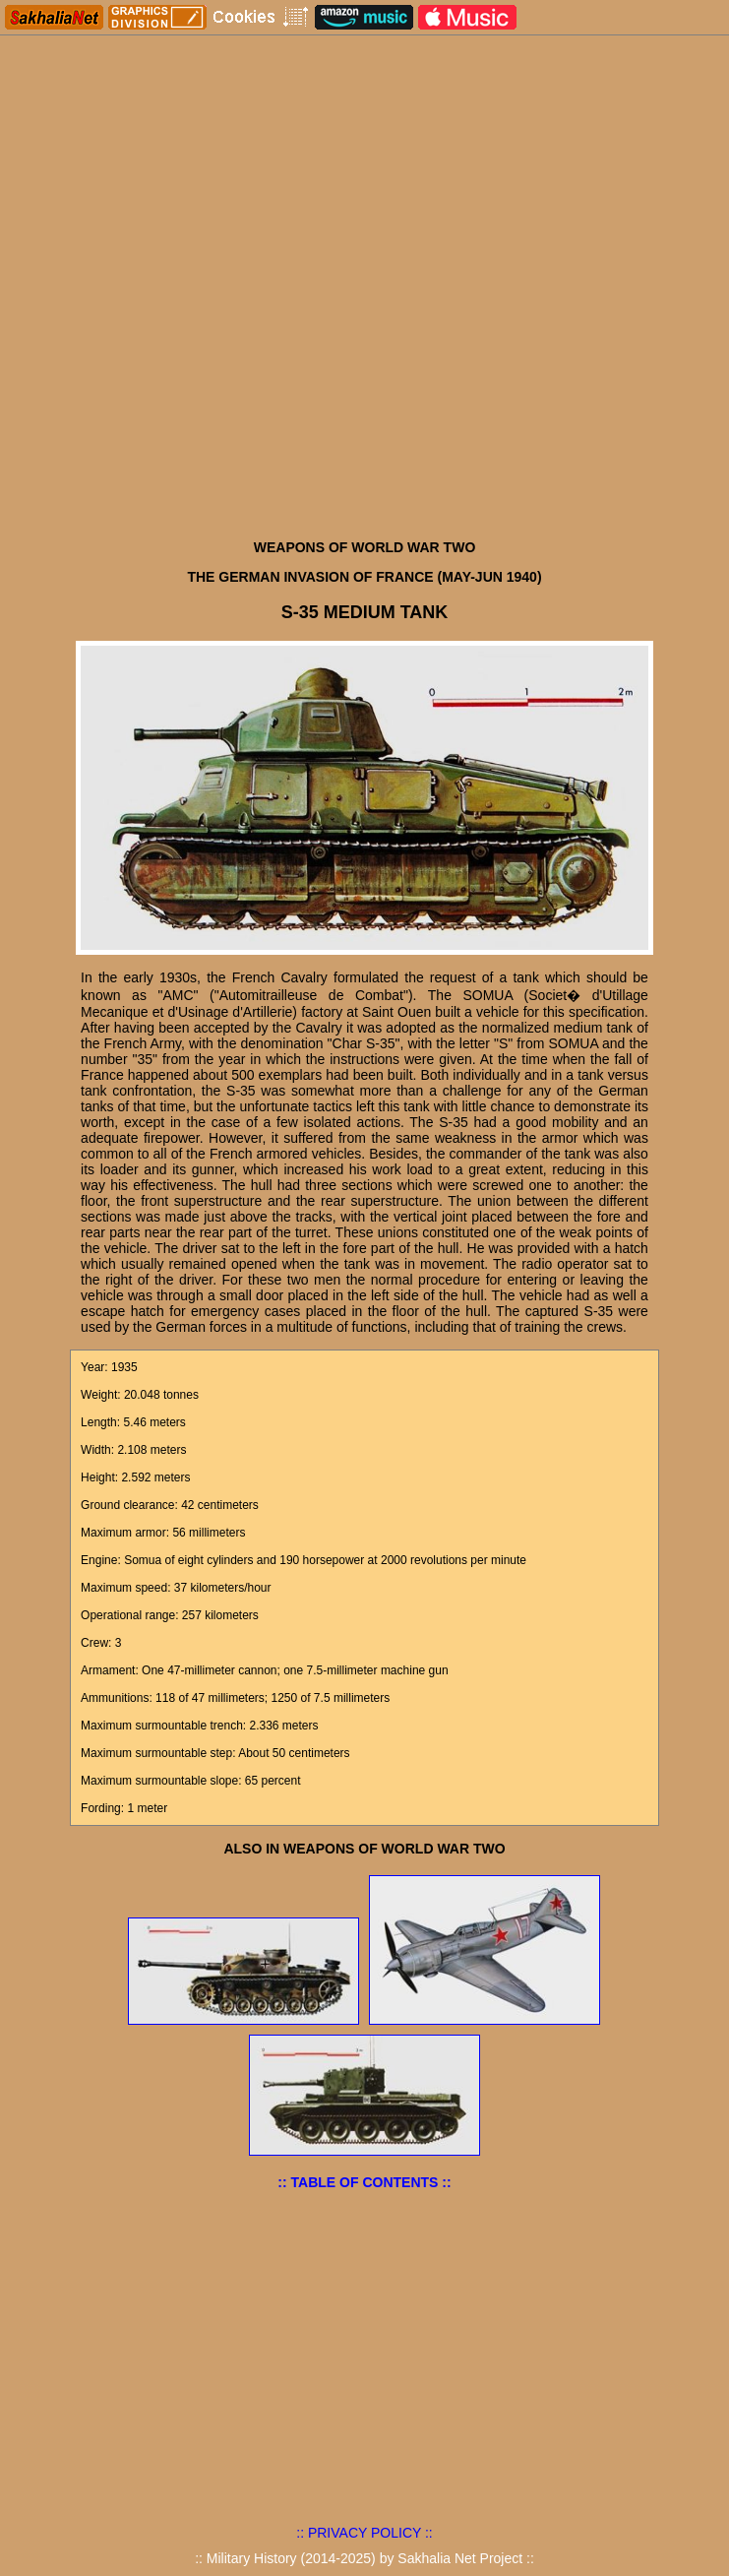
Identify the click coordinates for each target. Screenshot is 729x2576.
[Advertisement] (364, 382)
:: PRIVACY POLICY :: (364, 2533)
